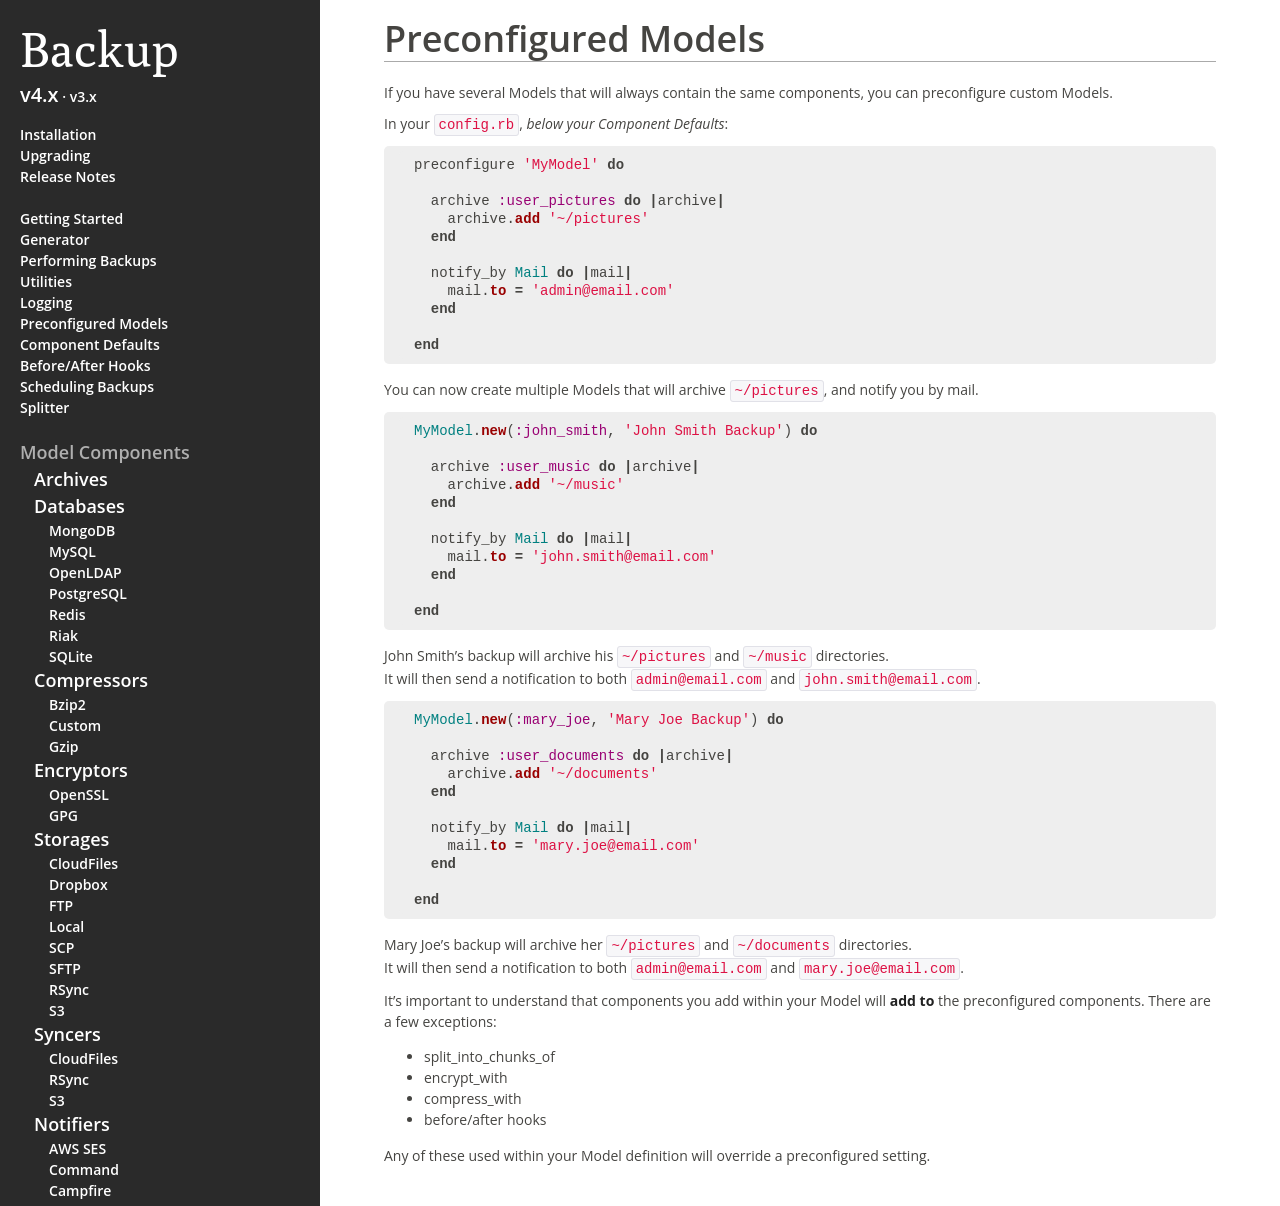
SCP (61, 947)
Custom (75, 725)
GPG (63, 815)
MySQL (72, 551)
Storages (71, 839)
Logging (46, 302)
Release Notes (68, 176)
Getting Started (71, 218)
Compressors (91, 680)
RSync (69, 989)
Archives (71, 479)
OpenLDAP (85, 572)
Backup (99, 49)
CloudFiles (83, 863)
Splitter (44, 407)
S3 (57, 1010)
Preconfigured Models (94, 323)
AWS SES (77, 1148)
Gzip (63, 746)
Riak (63, 635)
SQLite (71, 656)
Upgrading (55, 155)
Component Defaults (90, 344)
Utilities (46, 281)
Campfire (80, 1190)
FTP (61, 905)
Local (66, 926)
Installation (58, 134)
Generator (54, 239)
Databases (79, 506)
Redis (67, 614)
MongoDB (82, 530)
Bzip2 (67, 704)
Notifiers (72, 1124)
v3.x (83, 96)
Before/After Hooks (85, 365)
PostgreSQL (88, 593)
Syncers (67, 1034)
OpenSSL (79, 794)
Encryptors (81, 770)
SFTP (65, 968)
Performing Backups (88, 260)
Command (84, 1169)
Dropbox (78, 884)
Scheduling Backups (87, 386)
